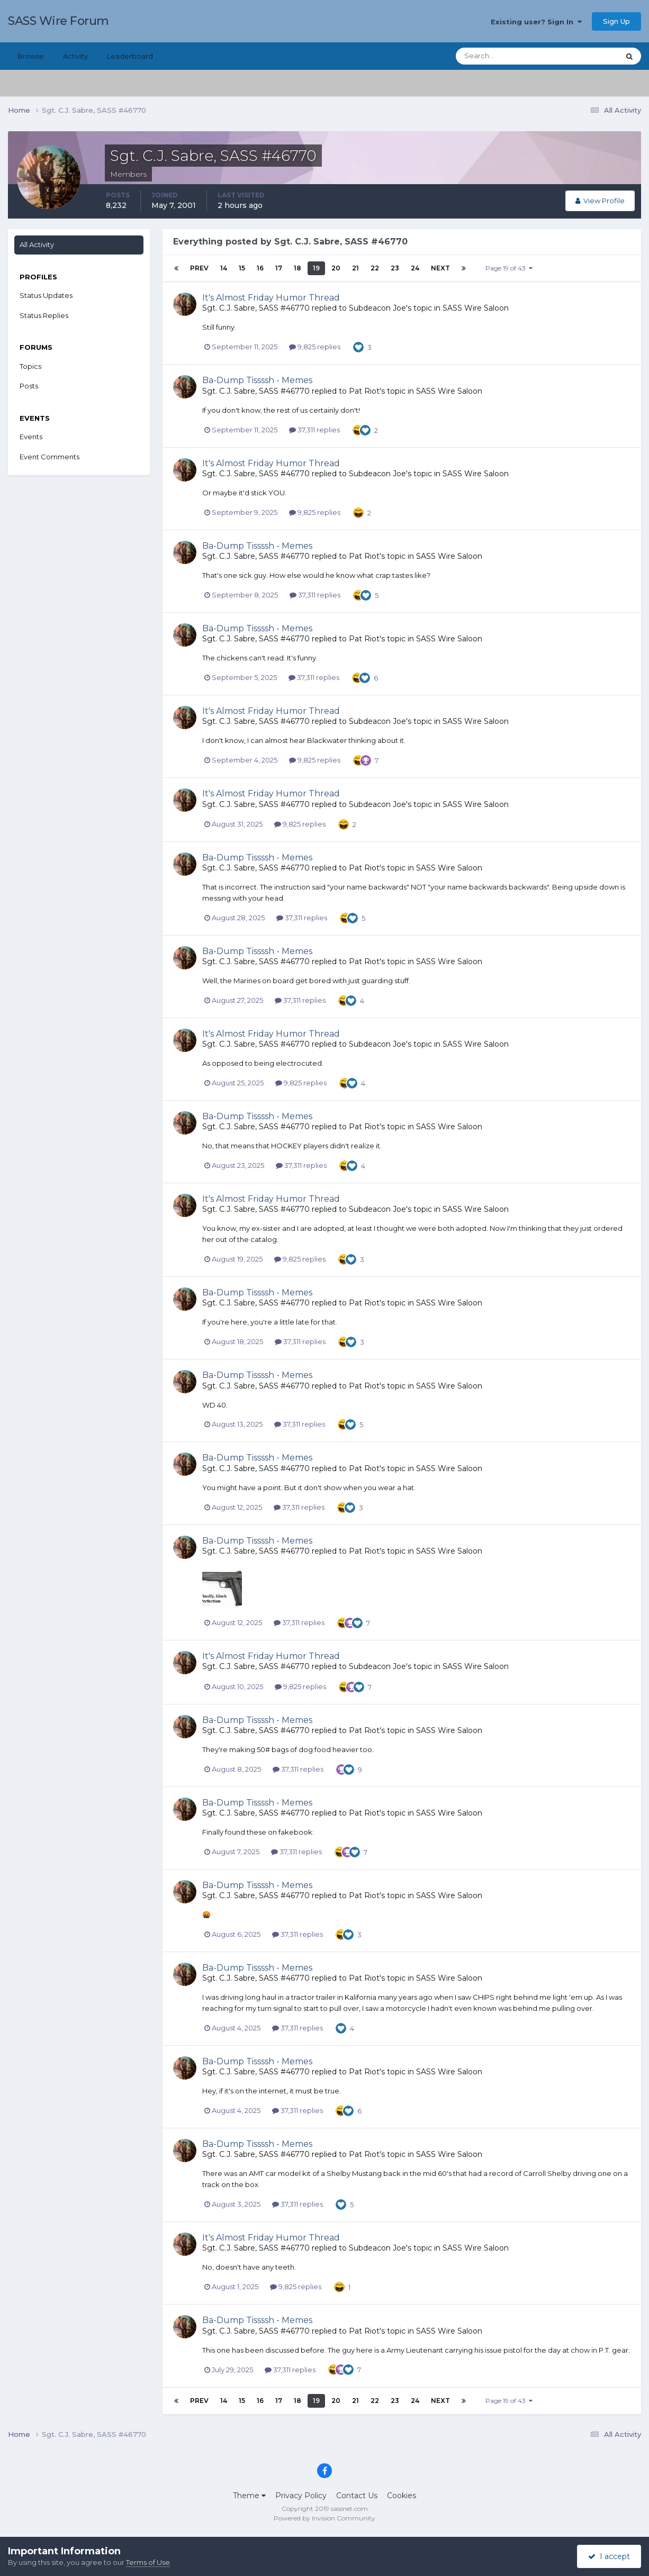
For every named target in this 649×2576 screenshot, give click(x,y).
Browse (30, 56)
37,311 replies (314, 429)
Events (31, 436)
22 (375, 268)
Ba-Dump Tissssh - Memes (257, 380)
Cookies (401, 2495)
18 (297, 268)
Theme (249, 2495)
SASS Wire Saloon (476, 308)
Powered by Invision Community (324, 2518)
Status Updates (46, 295)
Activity (75, 56)
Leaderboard (130, 56)
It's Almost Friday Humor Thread (271, 298)
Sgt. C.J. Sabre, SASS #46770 (256, 308)
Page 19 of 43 (509, 268)
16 (260, 268)
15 (242, 268)
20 (335, 268)
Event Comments (49, 456)
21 (355, 268)
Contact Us (356, 2495)
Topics (30, 366)
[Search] (503, 56)
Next (440, 268)
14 (223, 268)
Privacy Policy (301, 2495)
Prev (199, 268)
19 (316, 268)
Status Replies (44, 315)
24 (415, 268)
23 (395, 268)
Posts (29, 386)
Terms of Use (148, 2562)
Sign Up (616, 21)
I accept (609, 2556)
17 (278, 268)
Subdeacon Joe (377, 308)
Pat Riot (364, 391)
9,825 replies (314, 346)
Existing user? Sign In (536, 21)
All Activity (37, 244)
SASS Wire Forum (58, 21)
